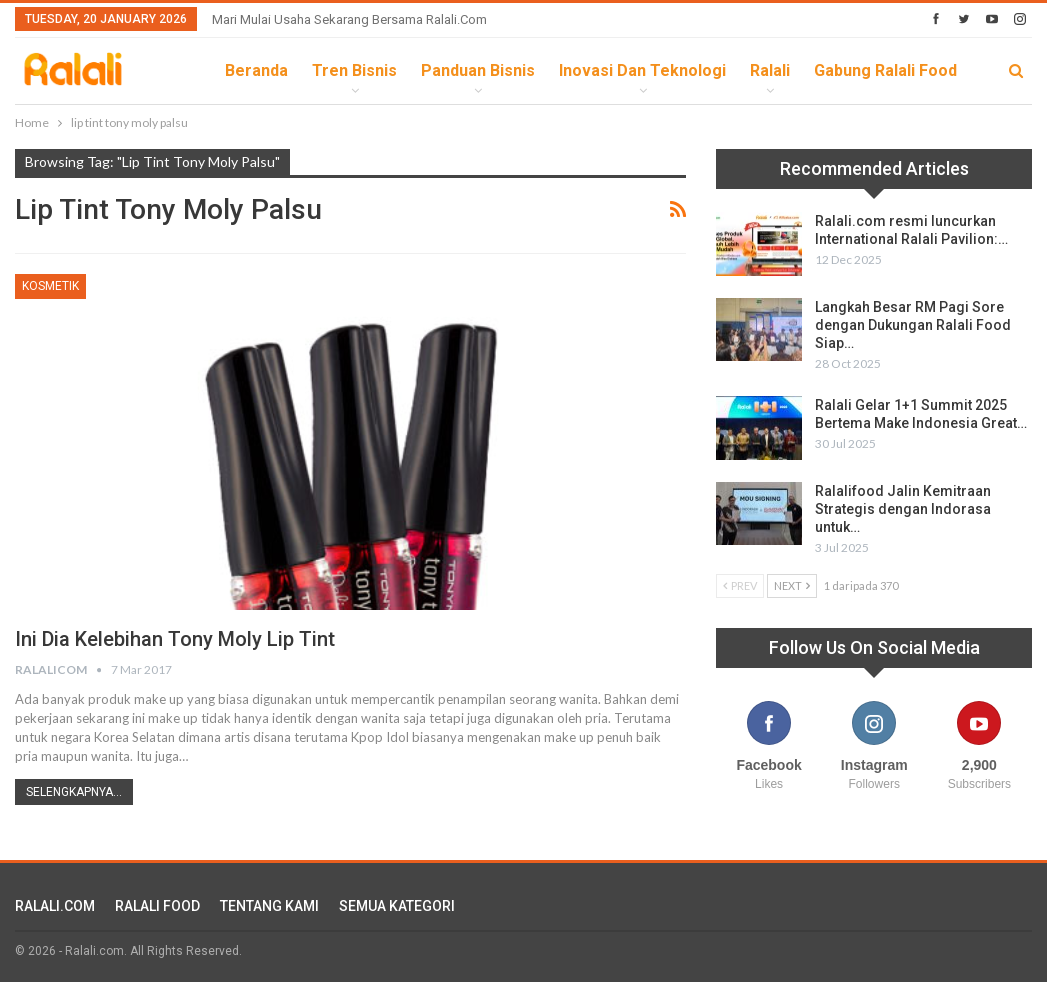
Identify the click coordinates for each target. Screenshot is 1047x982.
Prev (740, 585)
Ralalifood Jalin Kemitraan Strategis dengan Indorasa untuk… (903, 509)
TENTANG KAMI (269, 906)
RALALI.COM (55, 906)
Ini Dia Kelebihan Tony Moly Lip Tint (175, 639)
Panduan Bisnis (478, 70)
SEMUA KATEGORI (397, 906)
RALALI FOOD (157, 906)
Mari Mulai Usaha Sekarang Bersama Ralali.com (349, 19)
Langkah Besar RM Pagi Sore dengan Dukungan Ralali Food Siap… (913, 325)
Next (792, 585)
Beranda (256, 70)
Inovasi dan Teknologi (642, 70)
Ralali (770, 70)
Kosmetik (50, 286)
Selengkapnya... (74, 792)
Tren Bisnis (354, 70)
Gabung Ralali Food (885, 70)
